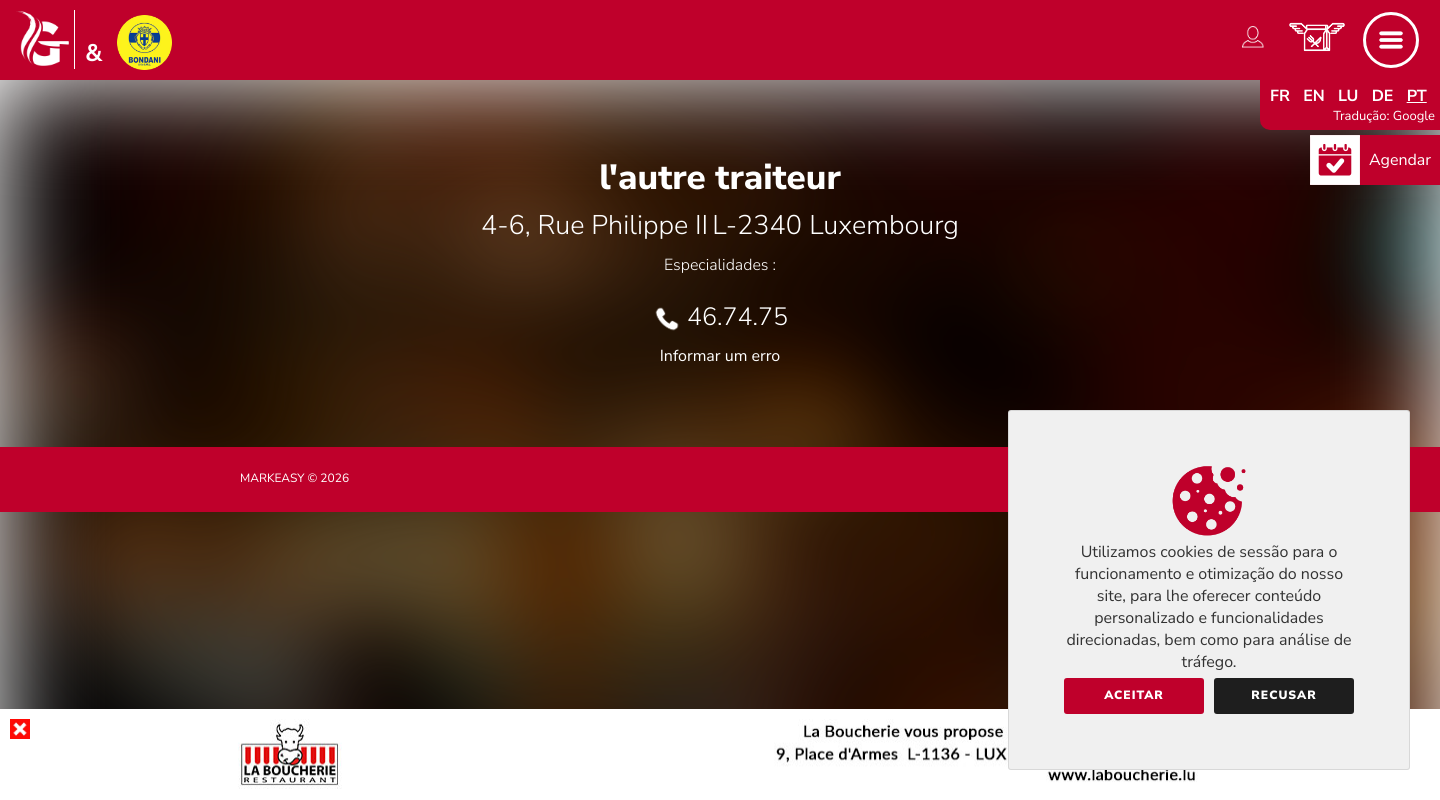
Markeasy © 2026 (294, 479)
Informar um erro (720, 356)
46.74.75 (737, 317)
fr (1280, 96)
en (1314, 96)
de (1383, 96)
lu (1348, 96)
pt (1417, 96)
